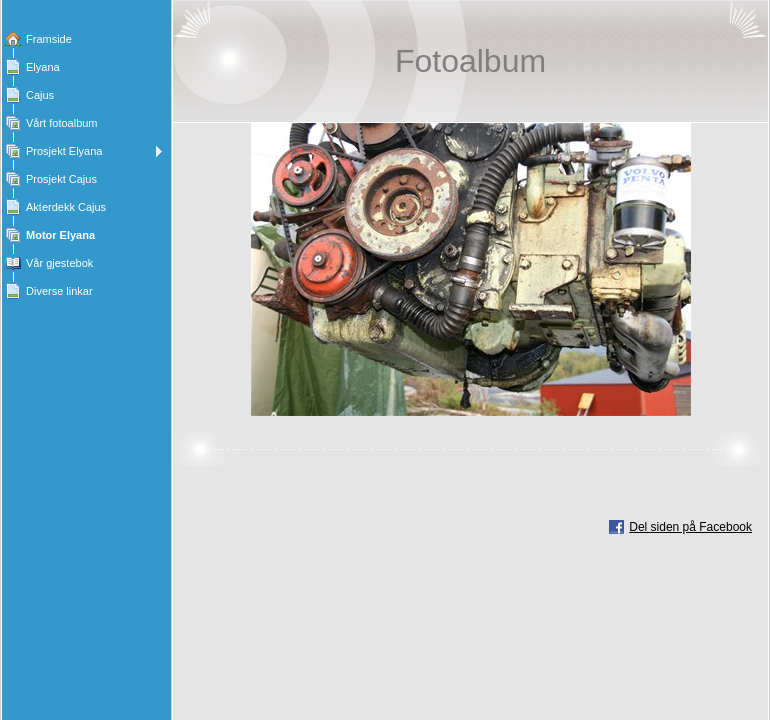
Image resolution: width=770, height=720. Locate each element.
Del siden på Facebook (690, 527)
